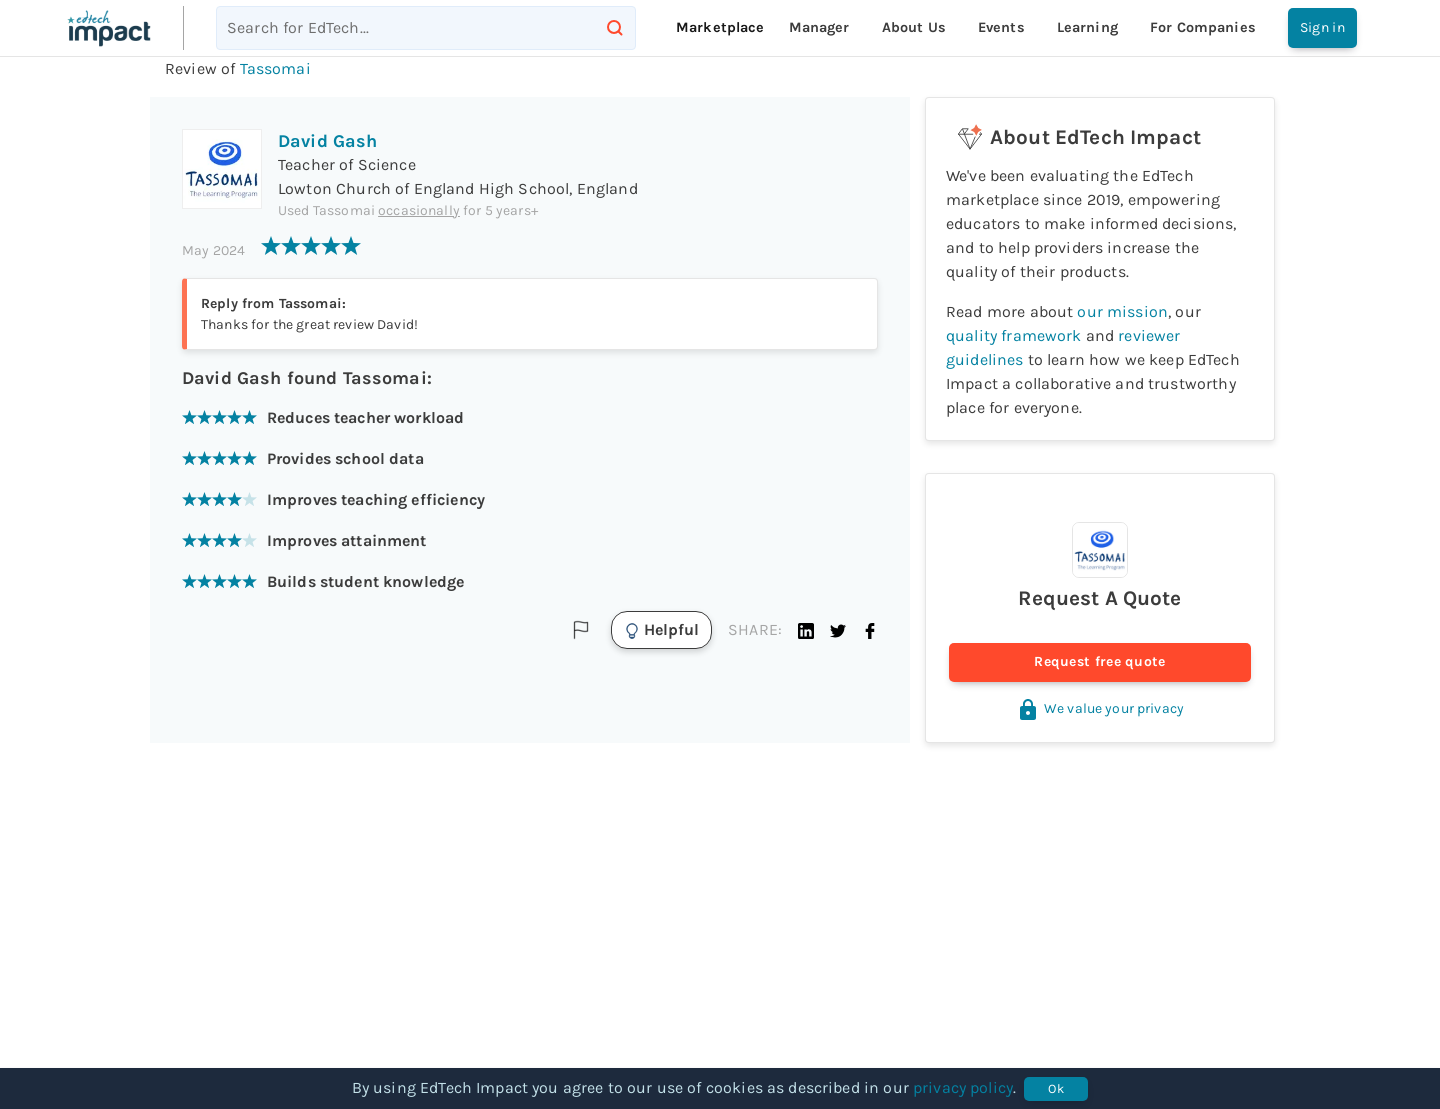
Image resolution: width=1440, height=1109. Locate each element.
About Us (914, 27)
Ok (1056, 1089)
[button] (806, 630)
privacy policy (963, 1087)
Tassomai (275, 68)
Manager (819, 27)
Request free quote (1100, 662)
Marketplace (720, 27)
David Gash (328, 141)
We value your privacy (1100, 708)
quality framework (1014, 335)
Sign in (1322, 28)
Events (1001, 27)
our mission (1122, 311)
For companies (1203, 27)
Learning (1087, 27)
